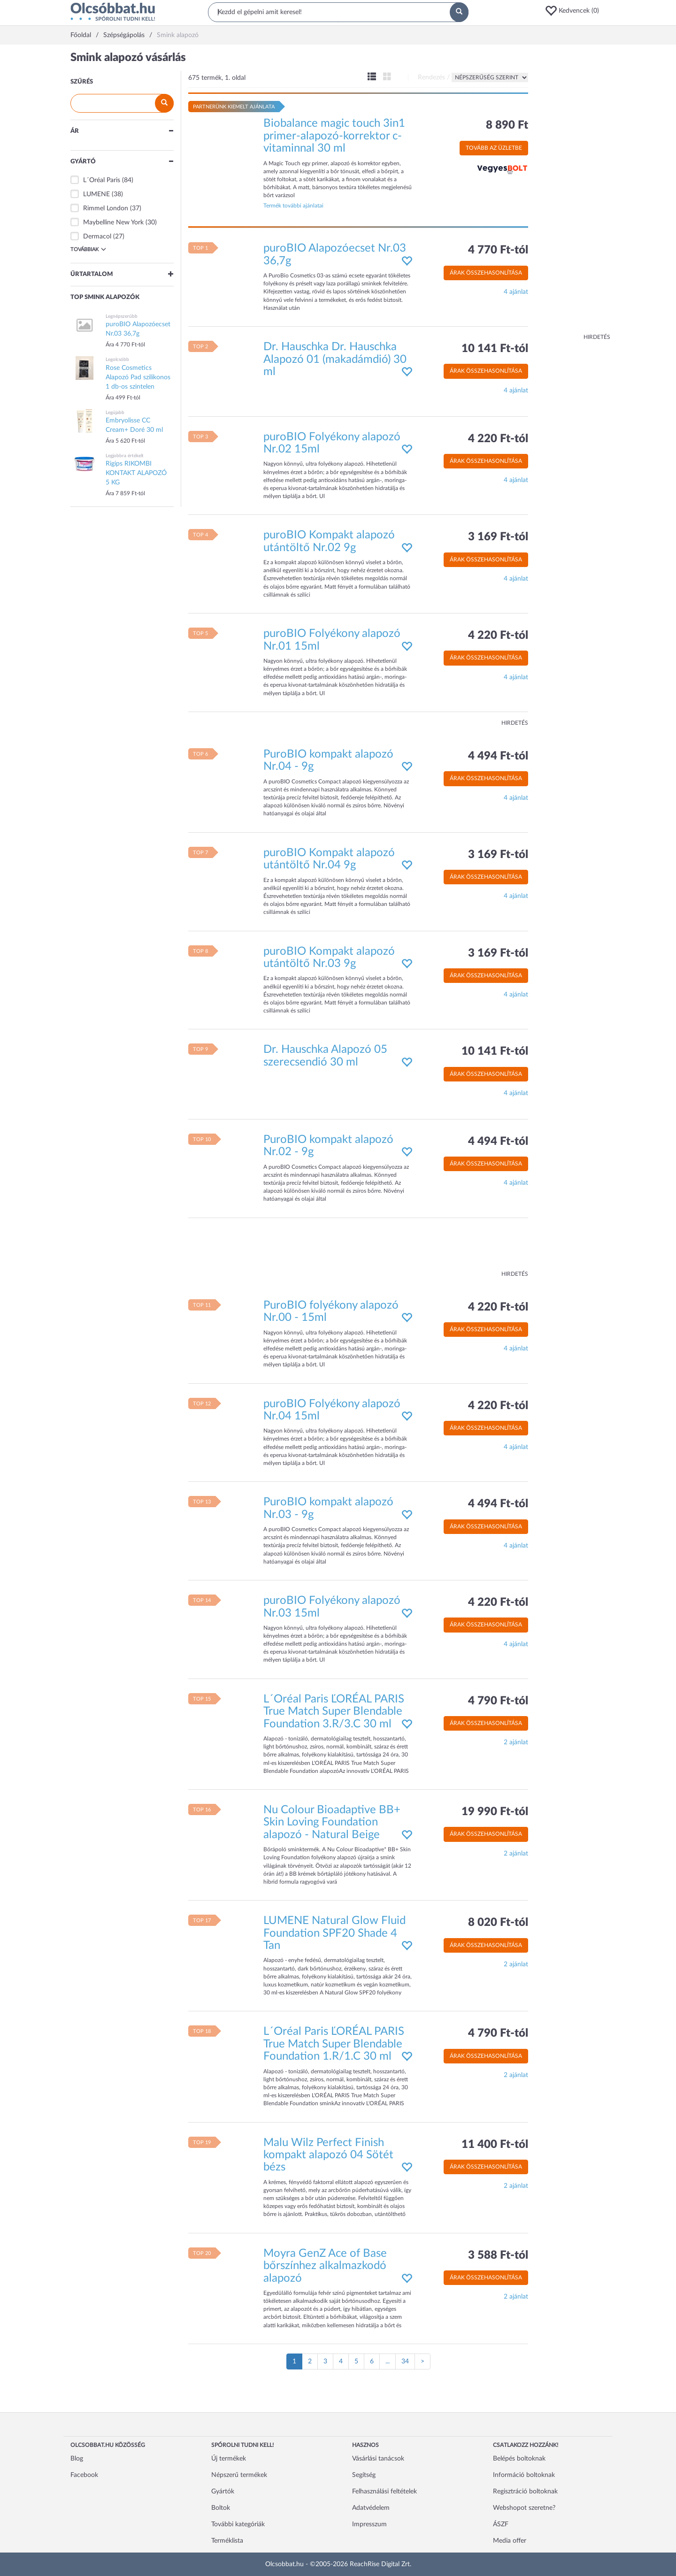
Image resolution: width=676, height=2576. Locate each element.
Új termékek (228, 2458)
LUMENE (96, 194)
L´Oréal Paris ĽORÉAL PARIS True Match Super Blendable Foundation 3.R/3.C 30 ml (333, 1712)
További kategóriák (238, 2524)
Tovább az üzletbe (494, 148)
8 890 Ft (507, 125)
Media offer (509, 2541)
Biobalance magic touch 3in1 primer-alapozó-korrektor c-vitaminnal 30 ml (334, 136)
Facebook (84, 2475)
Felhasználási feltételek (384, 2491)
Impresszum (369, 2524)
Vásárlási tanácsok (378, 2458)
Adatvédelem (371, 2508)
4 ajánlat (516, 292)
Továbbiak (88, 249)
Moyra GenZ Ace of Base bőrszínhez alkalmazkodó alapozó (325, 2266)
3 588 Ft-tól (498, 2255)
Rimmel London (105, 208)
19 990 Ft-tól (494, 1811)
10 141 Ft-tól (494, 348)
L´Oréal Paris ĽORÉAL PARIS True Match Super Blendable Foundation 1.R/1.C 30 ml (333, 2044)
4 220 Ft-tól (498, 439)
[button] (575, 11)
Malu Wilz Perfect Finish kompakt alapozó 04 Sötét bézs (328, 2155)
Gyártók (222, 2491)
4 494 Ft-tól (498, 756)
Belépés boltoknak (519, 2458)
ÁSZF (500, 2524)
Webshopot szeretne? (524, 2508)
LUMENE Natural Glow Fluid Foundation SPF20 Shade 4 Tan (334, 1933)
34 (405, 2361)
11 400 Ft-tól (494, 2144)
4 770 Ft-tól (498, 250)
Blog (76, 2458)
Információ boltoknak (524, 2475)
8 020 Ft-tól (498, 1922)
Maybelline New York (113, 222)
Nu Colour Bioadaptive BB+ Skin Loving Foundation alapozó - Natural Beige (331, 1822)
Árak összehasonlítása (486, 273)
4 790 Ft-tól (498, 1701)
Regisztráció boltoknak (525, 2491)
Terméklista (227, 2541)
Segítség (364, 2475)
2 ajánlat (516, 1742)
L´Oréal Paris (101, 180)
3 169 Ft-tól (498, 537)
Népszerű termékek (239, 2475)
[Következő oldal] (422, 2361)
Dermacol (97, 236)
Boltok (220, 2508)
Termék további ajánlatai (293, 205)
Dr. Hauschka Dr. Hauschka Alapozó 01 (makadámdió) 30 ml (335, 359)
